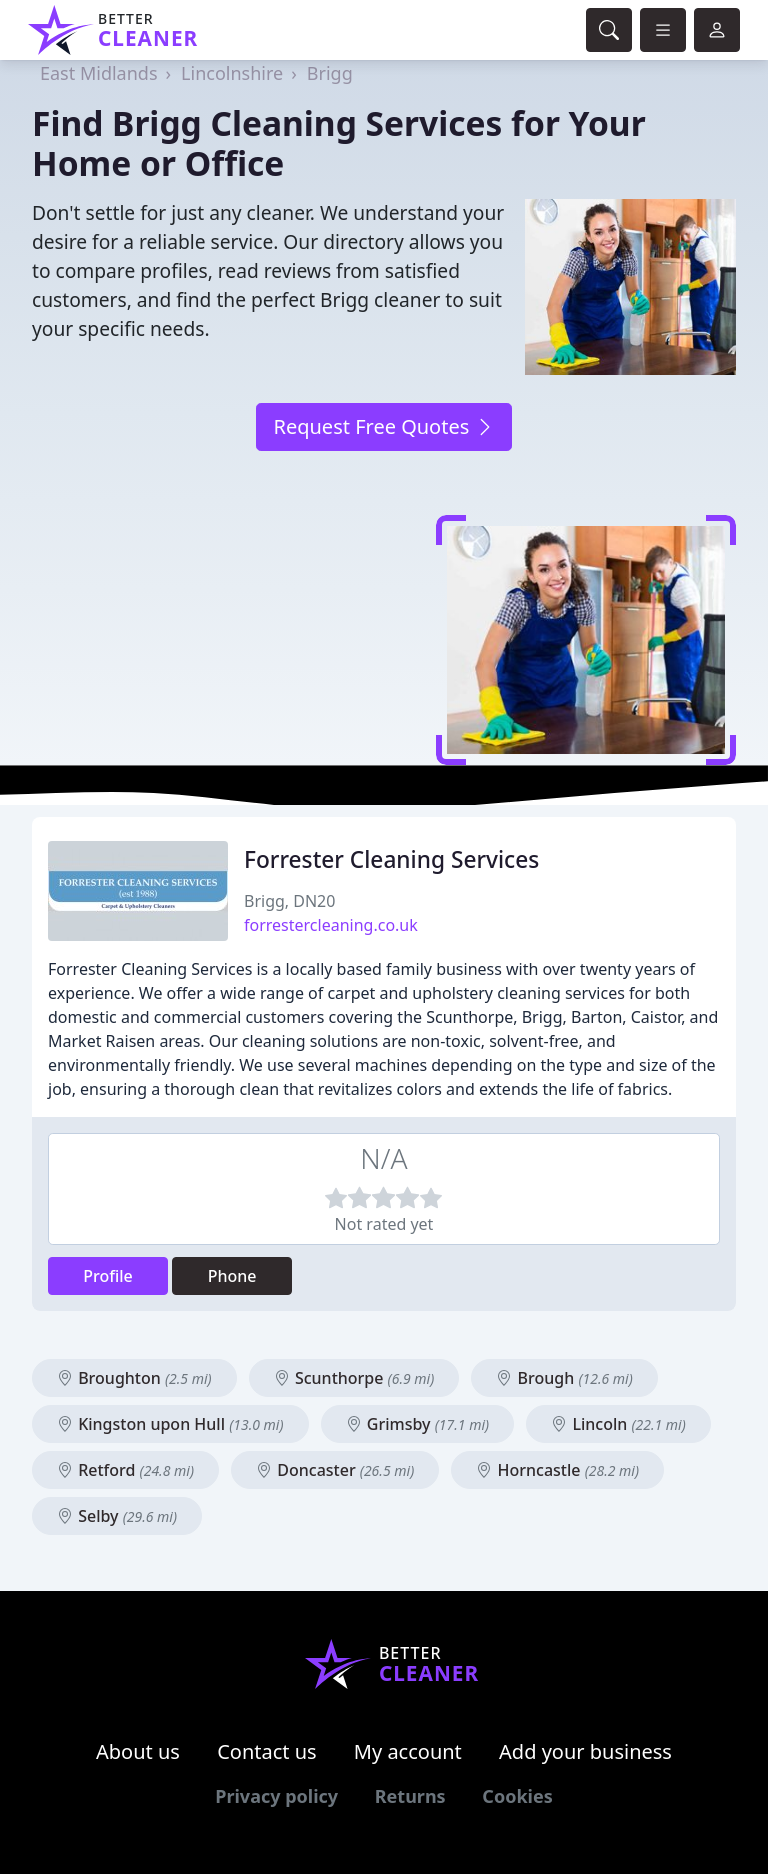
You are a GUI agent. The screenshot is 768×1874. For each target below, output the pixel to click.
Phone (232, 1276)
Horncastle (557, 1470)
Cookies (517, 1796)
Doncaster (335, 1470)
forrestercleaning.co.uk (331, 925)
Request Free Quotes (383, 426)
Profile (108, 1276)
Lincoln (618, 1424)
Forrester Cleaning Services (391, 859)
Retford (125, 1470)
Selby (117, 1516)
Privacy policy (276, 1796)
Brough (564, 1378)
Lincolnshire (232, 73)
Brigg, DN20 (289, 901)
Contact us (267, 1751)
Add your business (585, 1751)
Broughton (134, 1378)
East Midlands (99, 73)
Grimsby (417, 1424)
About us (138, 1751)
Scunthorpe (354, 1378)
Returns (410, 1796)
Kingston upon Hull (170, 1424)
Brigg (330, 73)
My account (408, 1751)
